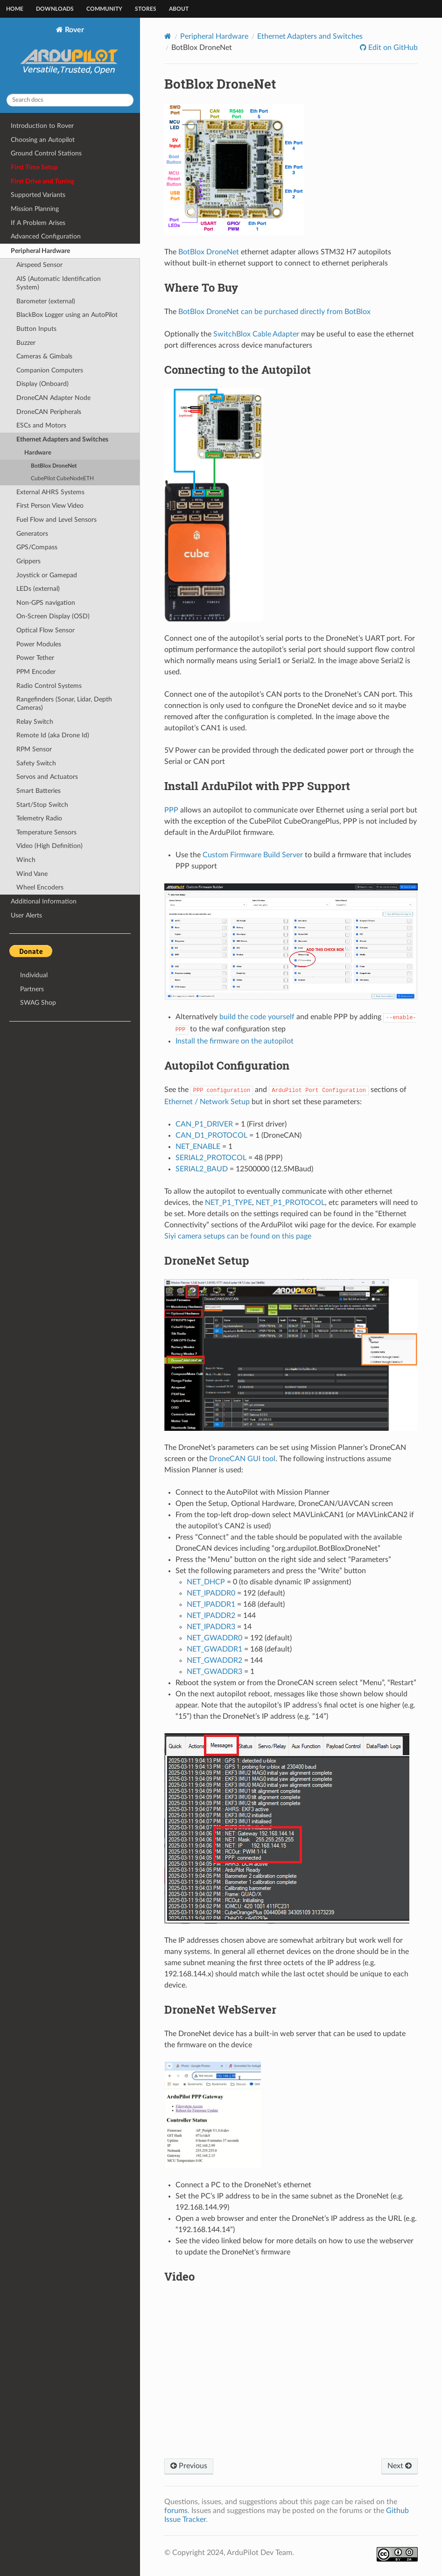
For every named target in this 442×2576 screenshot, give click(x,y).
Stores (145, 9)
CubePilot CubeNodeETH (62, 478)
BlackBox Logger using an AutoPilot (67, 314)
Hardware (37, 453)
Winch (25, 859)
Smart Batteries (38, 790)
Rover (70, 56)
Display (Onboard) (42, 383)
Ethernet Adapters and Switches (62, 439)
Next (399, 2466)
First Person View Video (50, 505)
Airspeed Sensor (39, 264)
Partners (32, 989)
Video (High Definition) (49, 845)
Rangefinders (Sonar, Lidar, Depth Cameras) (64, 703)
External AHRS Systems (50, 492)
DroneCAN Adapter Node (53, 397)
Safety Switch (36, 763)
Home (14, 9)
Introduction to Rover (42, 125)
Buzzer (25, 342)
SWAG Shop (38, 1002)
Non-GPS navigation (45, 602)
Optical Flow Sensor (45, 630)
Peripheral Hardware (40, 250)
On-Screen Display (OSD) (53, 616)
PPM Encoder (36, 671)
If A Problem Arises (38, 222)
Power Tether (35, 657)
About (179, 9)
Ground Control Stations (46, 153)
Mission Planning (35, 208)
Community (104, 9)
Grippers (28, 561)
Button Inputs (36, 328)
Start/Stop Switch (42, 804)
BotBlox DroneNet (54, 466)
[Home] (167, 36)
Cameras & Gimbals (44, 356)
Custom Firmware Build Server (253, 855)
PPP (171, 810)
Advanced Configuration (46, 236)
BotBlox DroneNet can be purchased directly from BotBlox (274, 311)
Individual (34, 975)
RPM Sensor (34, 749)
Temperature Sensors (46, 832)
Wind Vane (32, 873)
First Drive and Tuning (42, 181)
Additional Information (44, 901)
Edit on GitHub (392, 47)
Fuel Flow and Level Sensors (56, 519)
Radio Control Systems (49, 685)
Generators (32, 533)
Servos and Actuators (47, 776)
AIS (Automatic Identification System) (58, 283)
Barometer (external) (45, 301)
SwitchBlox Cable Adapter (256, 334)
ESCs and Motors (41, 425)
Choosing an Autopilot (43, 139)
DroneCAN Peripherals (48, 411)
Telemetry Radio (39, 818)
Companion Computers (49, 370)
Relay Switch (34, 721)
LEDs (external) (38, 588)
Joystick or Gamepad (46, 575)
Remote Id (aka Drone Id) (52, 735)
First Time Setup (34, 167)
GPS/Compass (36, 547)
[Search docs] (70, 100)
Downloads (55, 9)
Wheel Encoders (39, 887)
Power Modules (38, 644)
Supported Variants (38, 194)
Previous (188, 2466)
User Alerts (26, 915)
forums (176, 2510)
